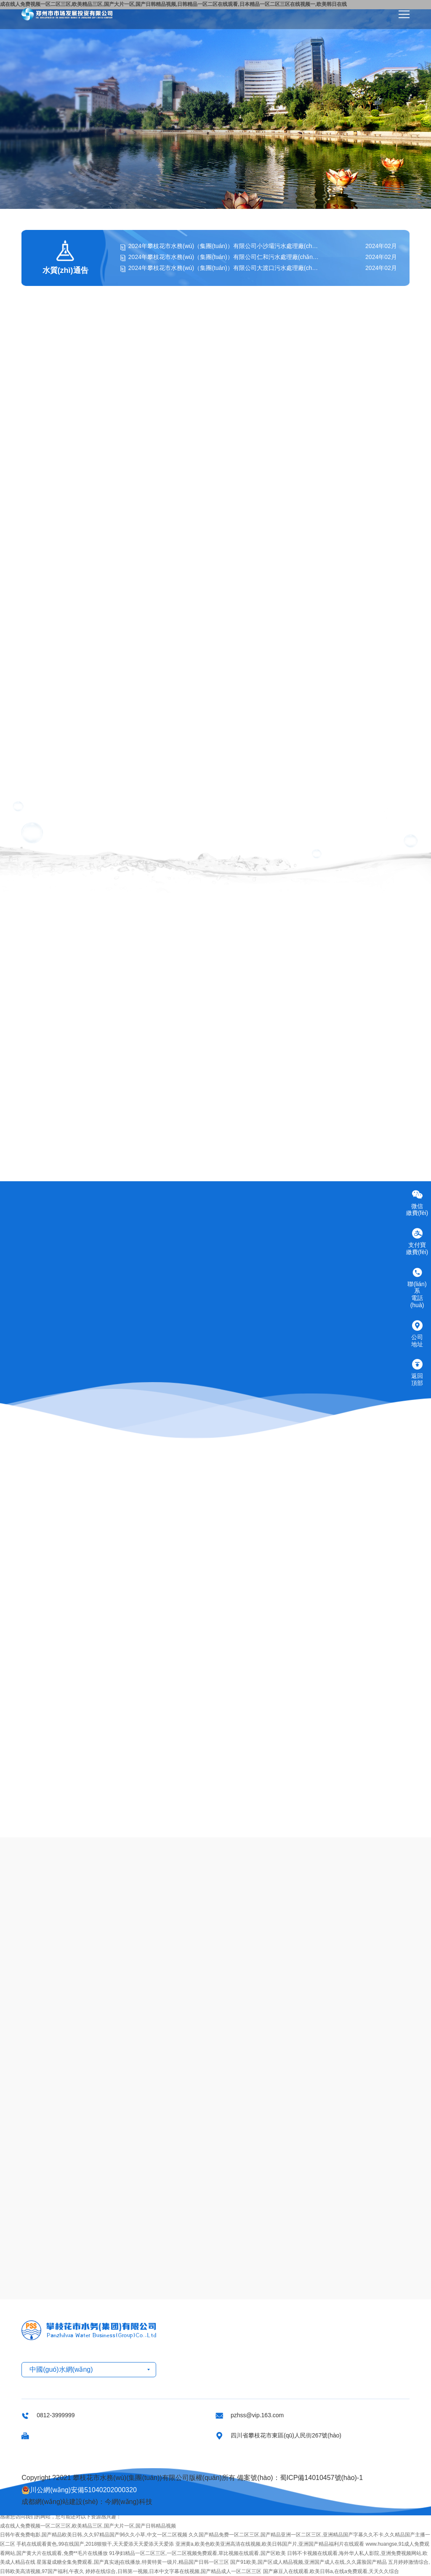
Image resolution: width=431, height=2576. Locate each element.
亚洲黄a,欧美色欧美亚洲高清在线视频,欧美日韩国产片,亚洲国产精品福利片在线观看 (270, 2544)
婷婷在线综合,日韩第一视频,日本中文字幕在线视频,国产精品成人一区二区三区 (173, 2571)
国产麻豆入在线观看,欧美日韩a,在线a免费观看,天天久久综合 (331, 2571)
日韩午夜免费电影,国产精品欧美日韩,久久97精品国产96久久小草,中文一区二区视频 (93, 2535)
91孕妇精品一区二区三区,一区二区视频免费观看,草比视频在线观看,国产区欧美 (197, 2553)
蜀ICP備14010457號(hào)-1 (321, 2477)
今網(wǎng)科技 (128, 2501)
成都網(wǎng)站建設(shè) (59, 2501)
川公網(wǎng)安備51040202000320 (79, 2490)
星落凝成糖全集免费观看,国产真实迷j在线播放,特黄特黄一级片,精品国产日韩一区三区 (133, 2562)
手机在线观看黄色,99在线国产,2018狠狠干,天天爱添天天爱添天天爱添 (95, 2544)
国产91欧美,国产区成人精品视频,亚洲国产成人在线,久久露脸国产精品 (308, 2562)
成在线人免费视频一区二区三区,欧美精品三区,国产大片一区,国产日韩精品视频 (88, 2526)
